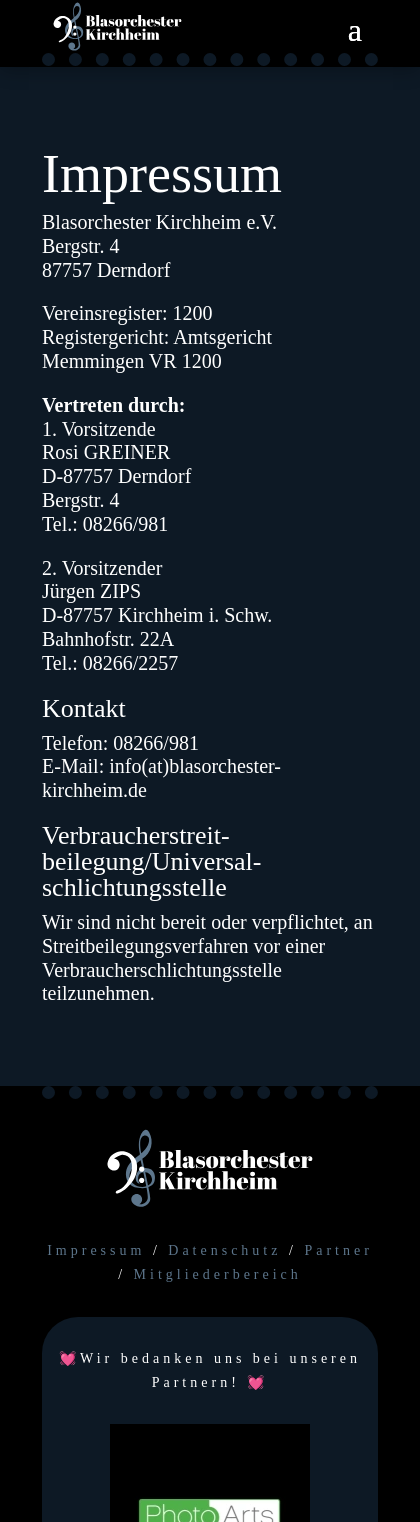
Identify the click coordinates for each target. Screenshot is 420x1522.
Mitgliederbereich (218, 1274)
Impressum (96, 1250)
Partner (338, 1250)
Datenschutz (224, 1250)
